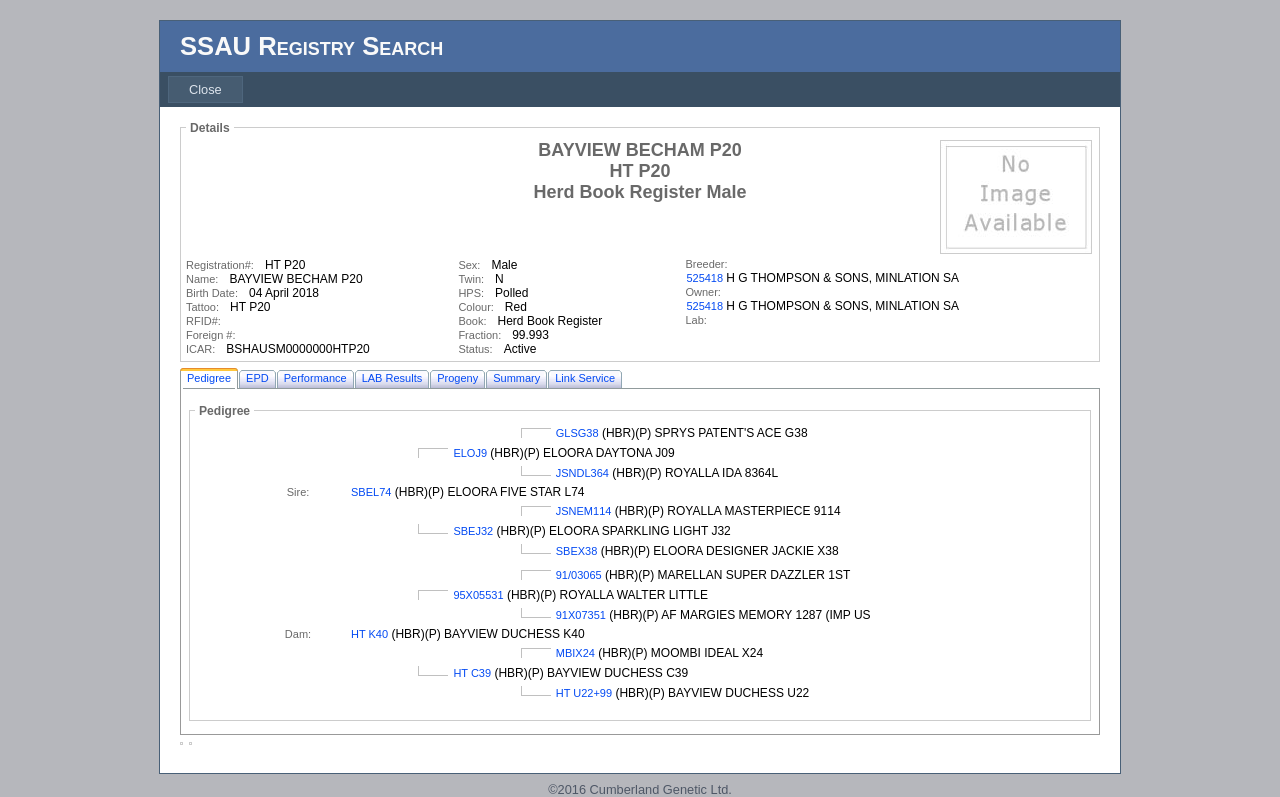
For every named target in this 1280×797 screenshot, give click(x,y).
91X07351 (581, 615)
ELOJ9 (470, 453)
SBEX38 (577, 551)
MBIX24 (575, 653)
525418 (704, 278)
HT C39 (472, 673)
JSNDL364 (582, 473)
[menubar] (205, 89)
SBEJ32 (473, 531)
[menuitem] (205, 89)
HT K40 (369, 634)
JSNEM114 (584, 511)
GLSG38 (577, 433)
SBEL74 (371, 492)
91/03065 (579, 575)
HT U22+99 (584, 693)
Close (205, 89)
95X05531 (478, 595)
